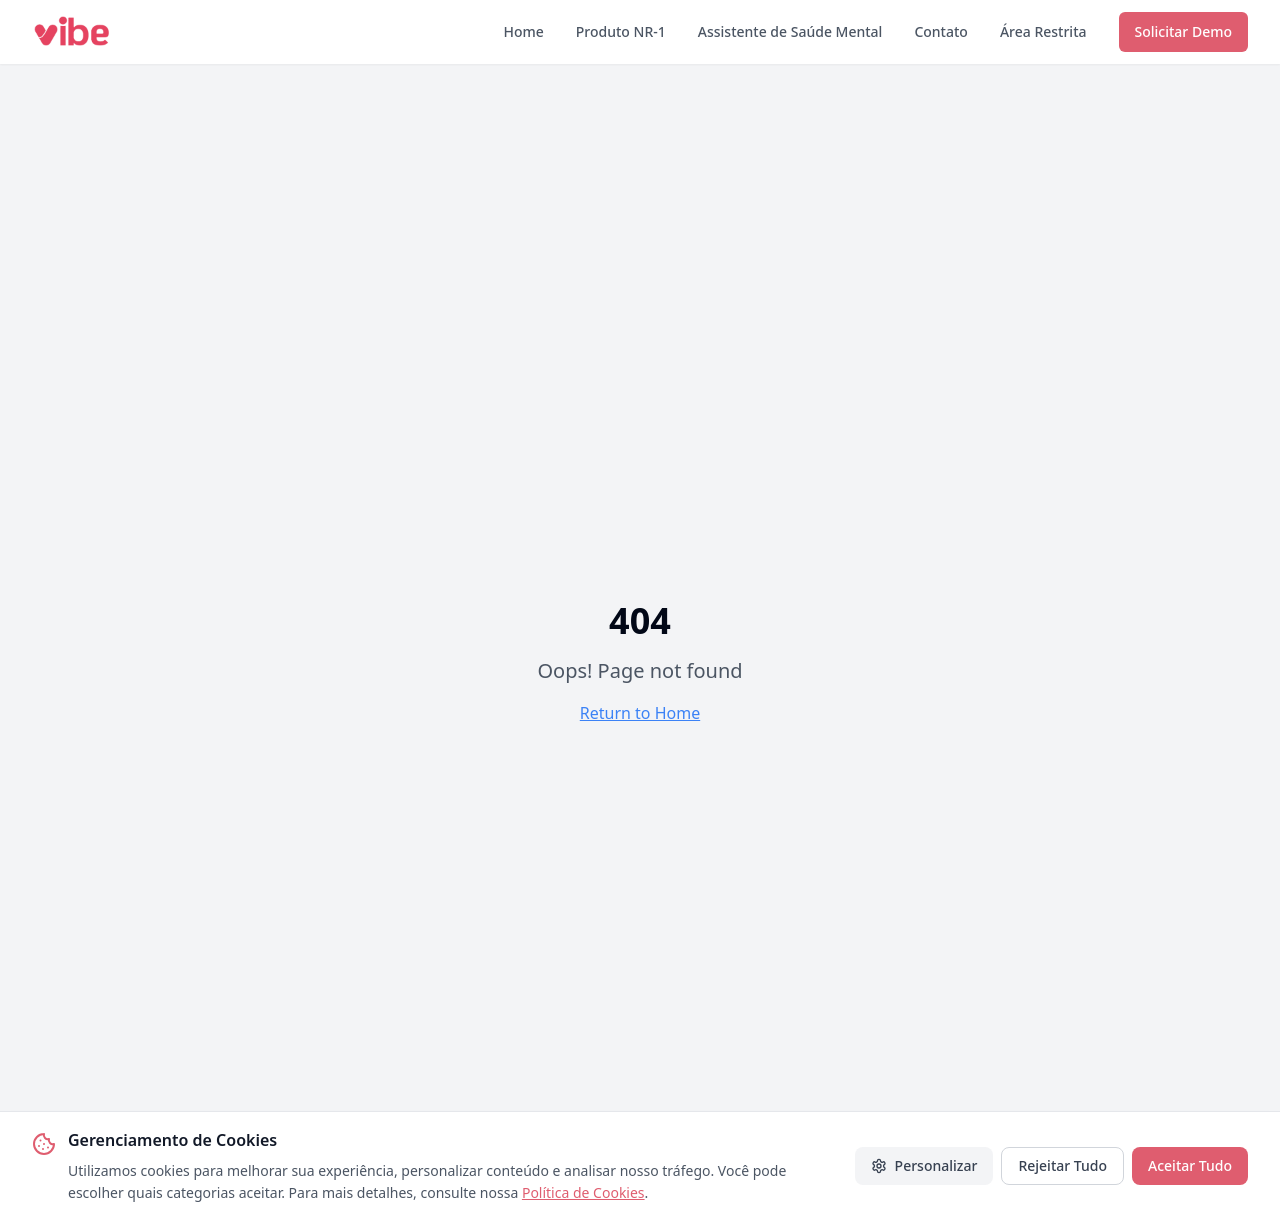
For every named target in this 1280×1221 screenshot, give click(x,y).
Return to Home (640, 713)
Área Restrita (1043, 31)
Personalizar (924, 1165)
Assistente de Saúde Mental (790, 31)
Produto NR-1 (621, 31)
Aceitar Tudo (1190, 1165)
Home (523, 31)
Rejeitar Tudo (1062, 1165)
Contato (941, 31)
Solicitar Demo (1183, 31)
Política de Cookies (583, 1192)
